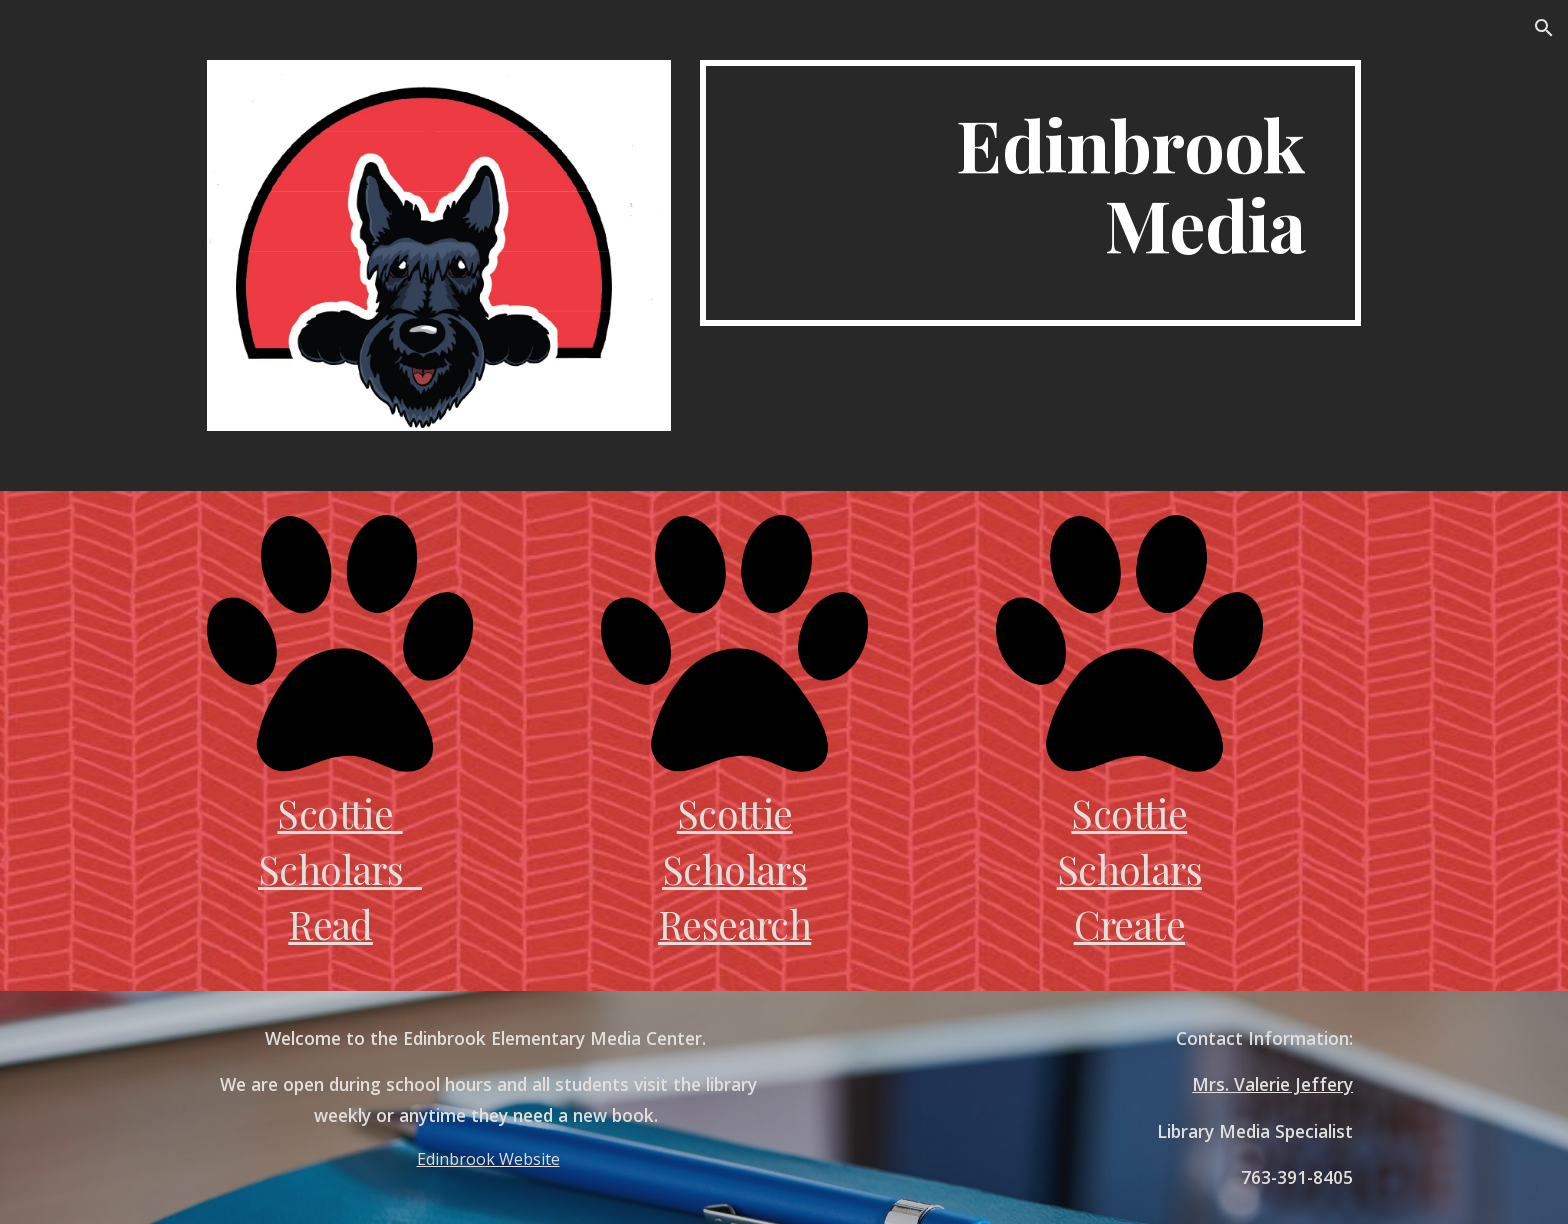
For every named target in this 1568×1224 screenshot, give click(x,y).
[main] (1030, 193)
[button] (1544, 28)
